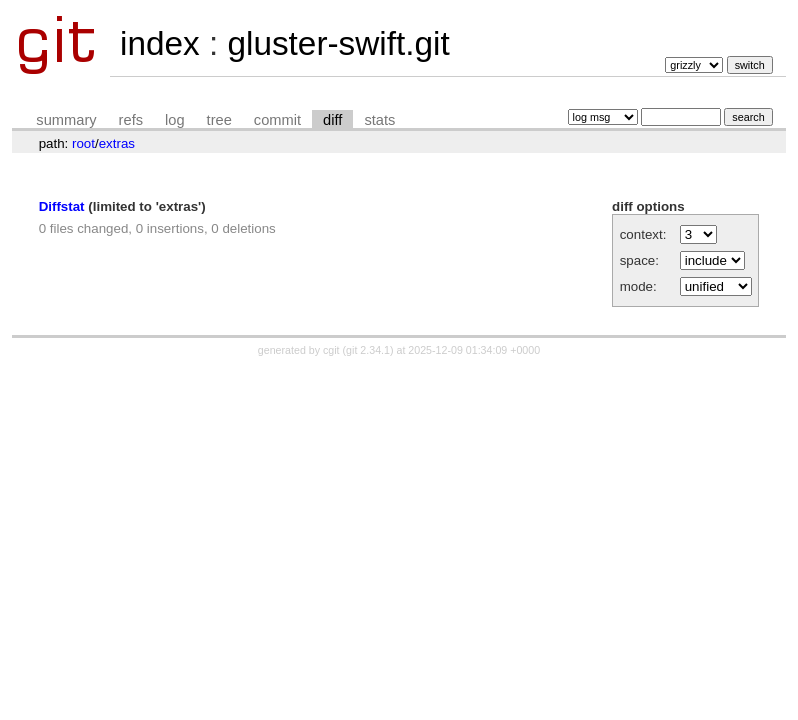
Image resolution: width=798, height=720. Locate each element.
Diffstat (62, 206)
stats (379, 120)
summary (66, 120)
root (83, 143)
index (160, 43)
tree (219, 120)
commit (277, 120)
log (175, 120)
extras (117, 143)
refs (131, 120)
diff (332, 120)
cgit (333, 350)
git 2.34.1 (368, 350)
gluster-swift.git (338, 43)
